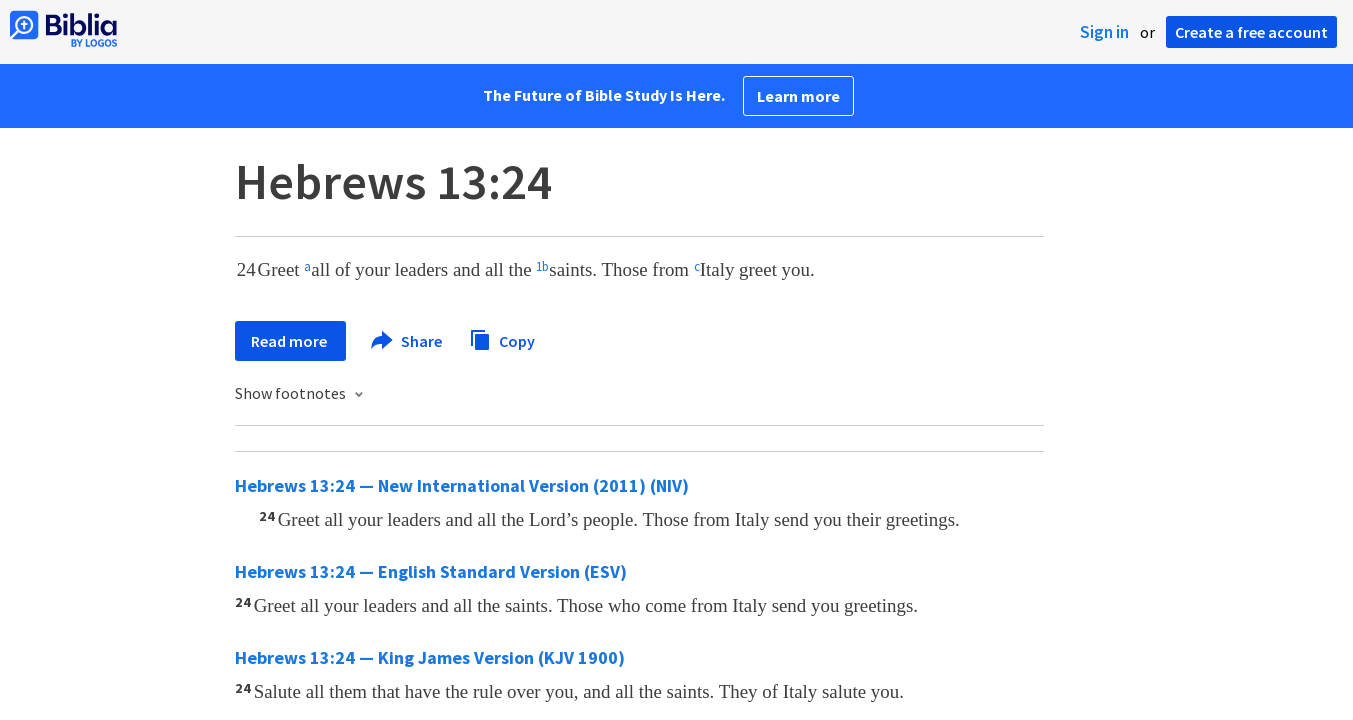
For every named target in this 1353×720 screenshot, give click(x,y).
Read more (290, 341)
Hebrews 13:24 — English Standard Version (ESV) (431, 571)
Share (407, 341)
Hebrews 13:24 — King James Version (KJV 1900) (430, 657)
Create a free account (1251, 32)
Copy (502, 338)
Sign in (1104, 32)
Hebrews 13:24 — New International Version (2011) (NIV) (462, 485)
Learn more (798, 96)
